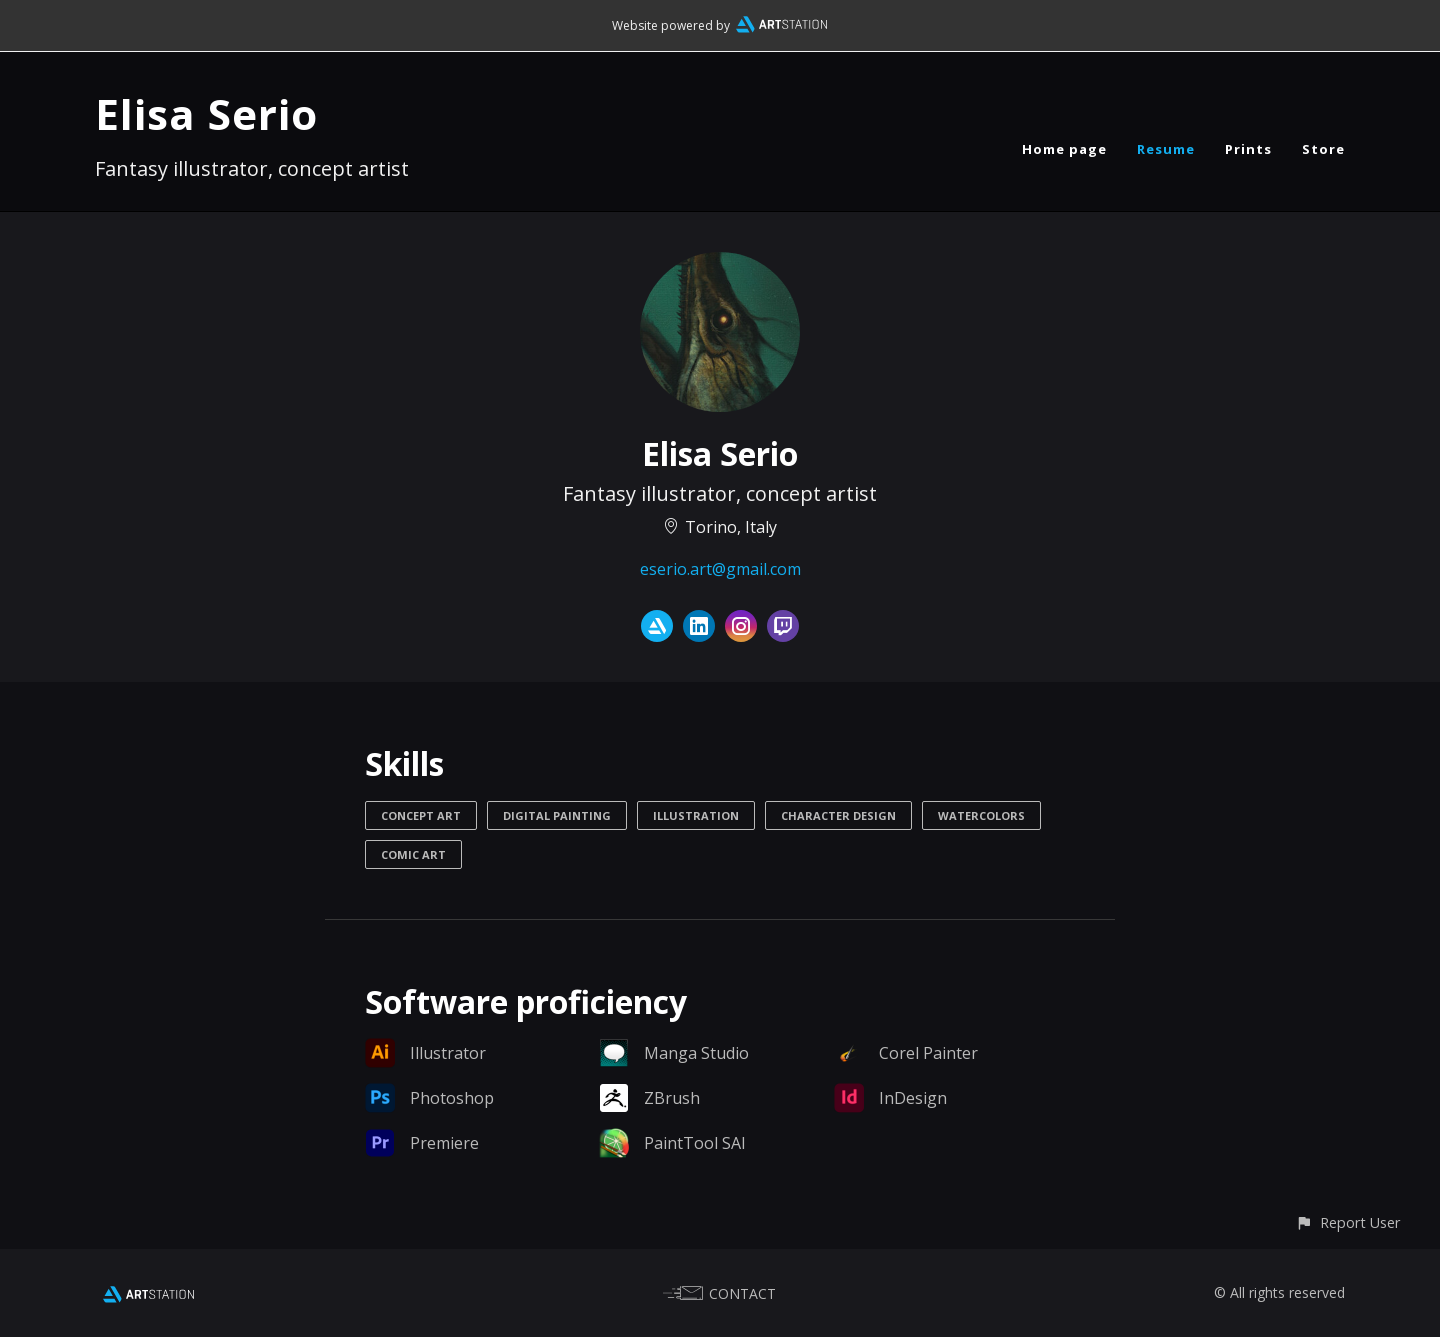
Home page (1064, 149)
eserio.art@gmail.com (720, 569)
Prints (1248, 149)
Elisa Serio (206, 113)
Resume (1166, 149)
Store (1323, 149)
